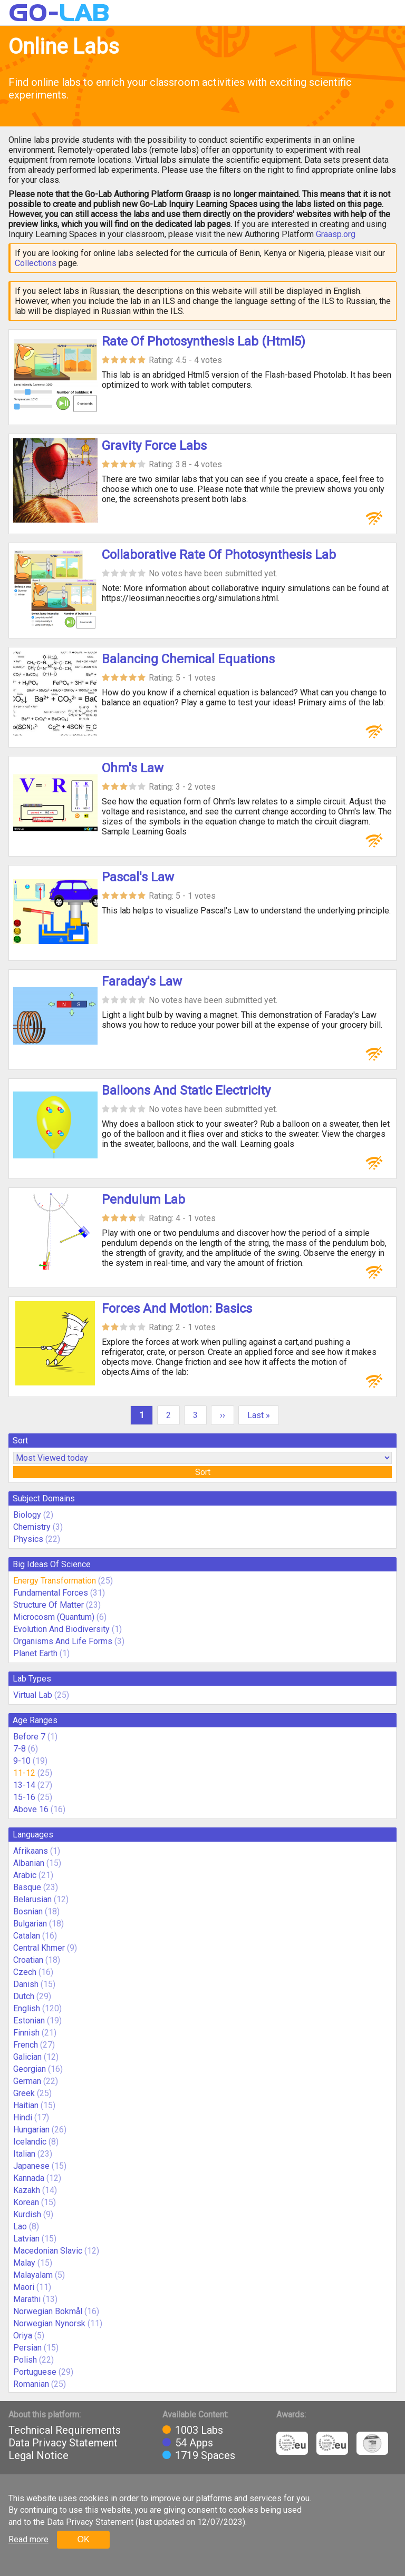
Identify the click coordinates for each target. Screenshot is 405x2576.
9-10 (22, 1761)
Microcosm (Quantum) (53, 1617)
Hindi (22, 2117)
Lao (20, 2226)
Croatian (28, 1960)
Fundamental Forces (50, 1593)
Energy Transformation (54, 1581)
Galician (27, 2057)
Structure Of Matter (48, 1605)
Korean (26, 2202)
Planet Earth (35, 1653)
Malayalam (33, 2275)
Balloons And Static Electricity (186, 1090)
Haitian (25, 2105)
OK (83, 2539)
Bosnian (28, 1911)
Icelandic (29, 2142)
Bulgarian (30, 1924)
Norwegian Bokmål (47, 2311)
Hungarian (31, 2130)
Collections (35, 263)
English (26, 2008)
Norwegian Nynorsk (49, 2323)
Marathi (27, 2299)
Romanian (31, 2384)
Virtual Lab (32, 1695)
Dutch (23, 1996)
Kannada (28, 2178)
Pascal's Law (138, 877)
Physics (28, 1539)
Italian (24, 2154)
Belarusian (32, 1899)
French (25, 2045)
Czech (24, 1972)
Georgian (29, 2069)
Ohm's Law (132, 768)
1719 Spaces (205, 2455)
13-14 (24, 1785)
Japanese (31, 2166)
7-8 (19, 1749)
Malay (24, 2263)
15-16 (24, 1797)
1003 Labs (199, 2430)
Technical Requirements (64, 2430)
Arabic (24, 1875)
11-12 (24, 1773)
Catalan (26, 1936)
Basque (27, 1887)
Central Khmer (39, 1948)
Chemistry (32, 1527)
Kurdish (27, 2214)
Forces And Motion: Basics (177, 1308)
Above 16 (31, 1809)
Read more (28, 2539)
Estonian (29, 2020)
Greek (24, 2093)
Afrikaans (30, 1851)
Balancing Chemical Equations (188, 659)
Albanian (28, 1863)
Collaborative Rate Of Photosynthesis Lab (219, 554)
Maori (23, 2287)
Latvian (26, 2239)
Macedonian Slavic (47, 2251)
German (27, 2081)
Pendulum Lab (143, 1199)
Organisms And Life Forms (62, 1641)
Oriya (22, 2336)
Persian (27, 2348)
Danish (25, 1984)
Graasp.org (335, 234)
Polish (25, 2360)
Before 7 (29, 1737)
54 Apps (194, 2442)
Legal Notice (38, 2455)
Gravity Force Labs (154, 445)
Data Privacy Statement (63, 2442)
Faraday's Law (142, 981)
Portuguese (34, 2372)
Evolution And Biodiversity (61, 1629)
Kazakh (26, 2190)
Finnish (26, 2033)
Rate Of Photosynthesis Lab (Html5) (203, 341)
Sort (202, 1472)
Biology (27, 1515)
